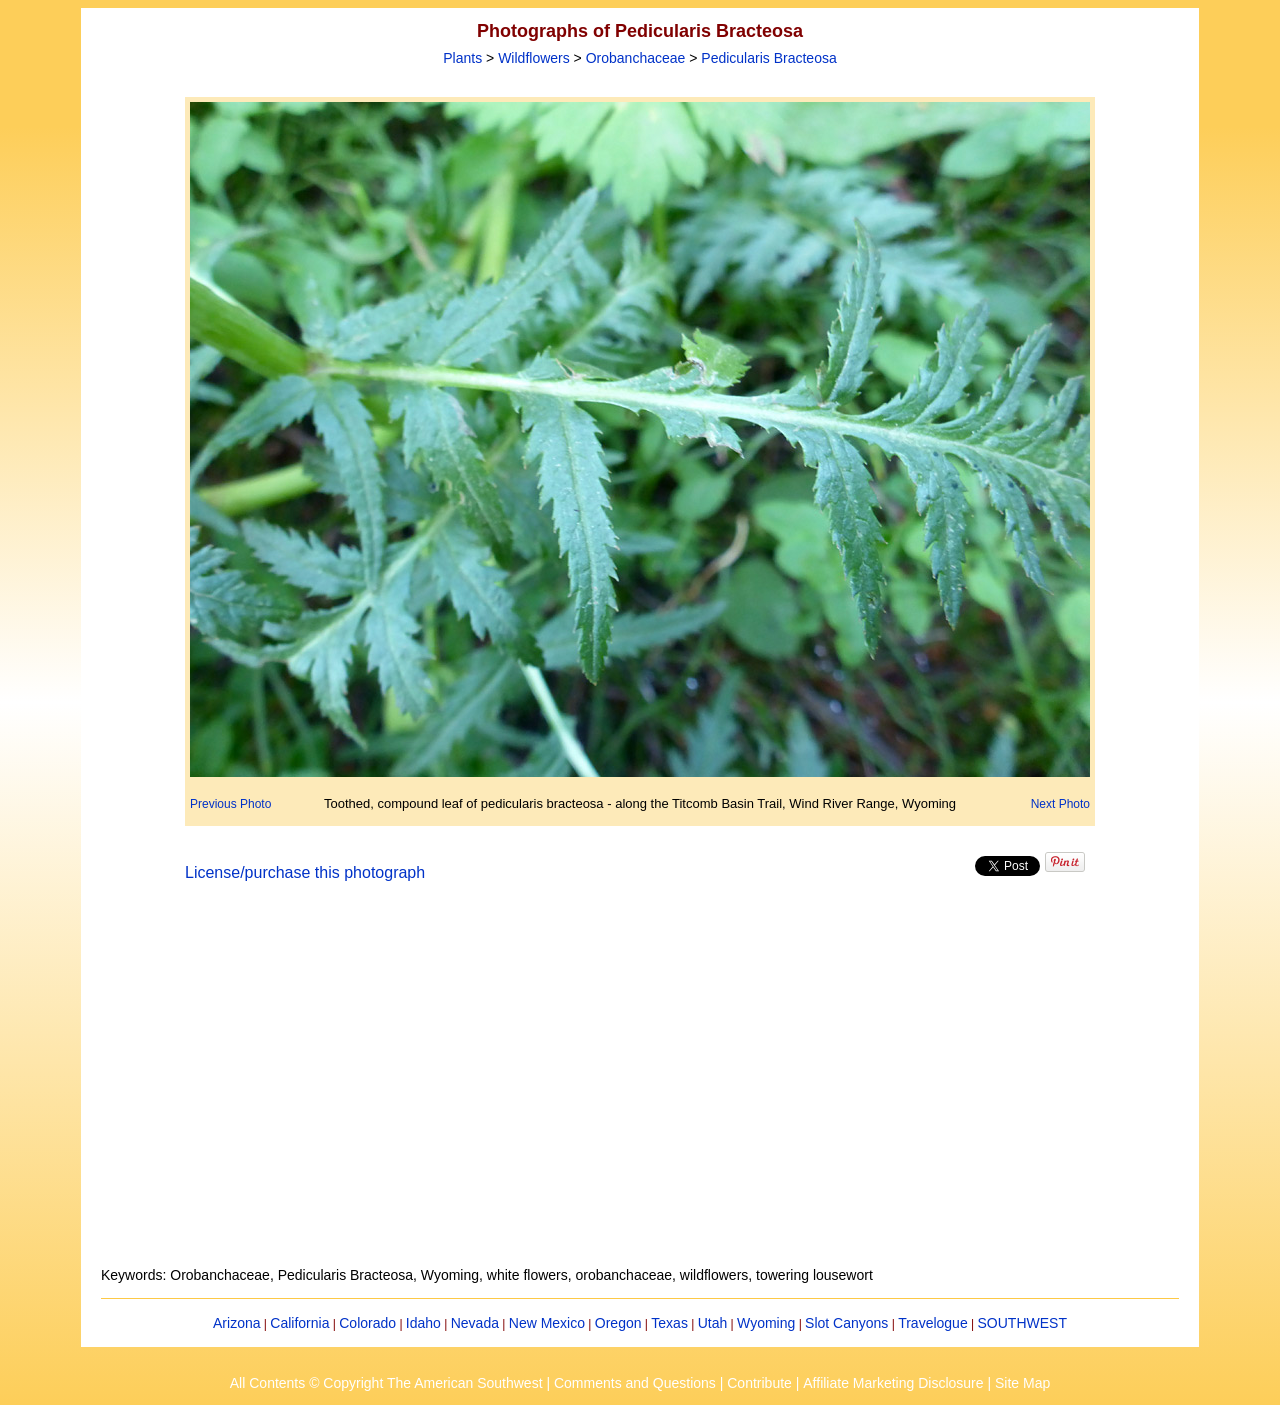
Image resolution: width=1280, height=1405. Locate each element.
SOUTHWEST (1022, 1323)
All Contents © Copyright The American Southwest (386, 1383)
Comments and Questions (635, 1383)
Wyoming (766, 1323)
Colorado (367, 1323)
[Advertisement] (640, 1086)
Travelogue (933, 1323)
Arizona (236, 1323)
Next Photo (1060, 804)
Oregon (618, 1323)
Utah (713, 1323)
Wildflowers (534, 58)
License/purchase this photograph (305, 872)
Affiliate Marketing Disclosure (893, 1383)
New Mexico (547, 1323)
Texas (669, 1323)
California (299, 1323)
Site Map (1022, 1383)
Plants (462, 58)
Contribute (759, 1383)
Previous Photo (230, 804)
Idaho (423, 1323)
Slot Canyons (846, 1323)
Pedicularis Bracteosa (768, 58)
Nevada (475, 1323)
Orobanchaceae (636, 58)
